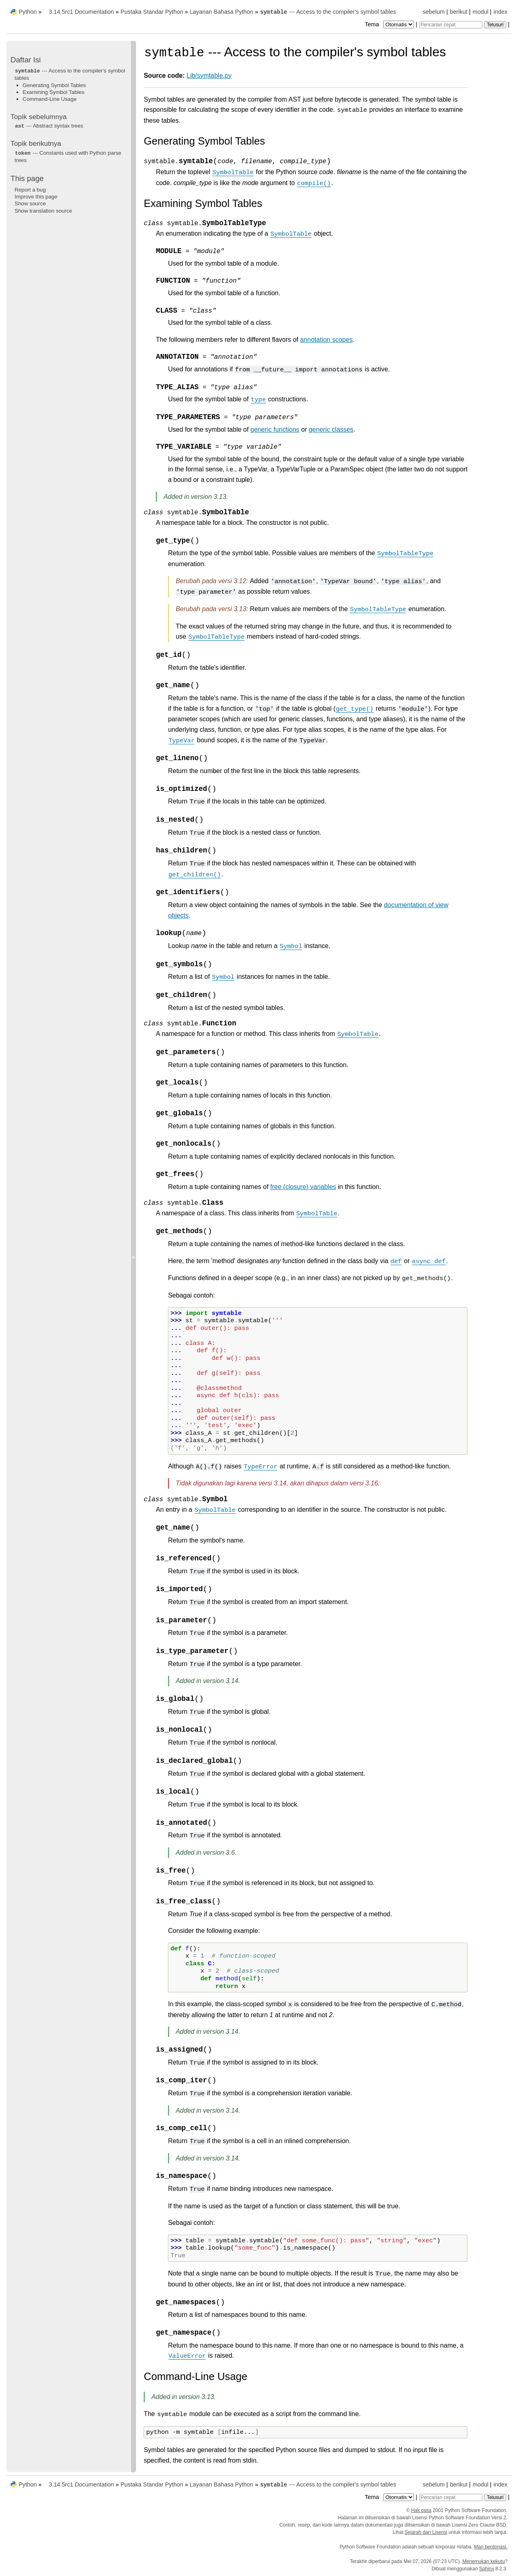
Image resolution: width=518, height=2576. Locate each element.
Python (28, 12)
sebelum (434, 12)
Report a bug (30, 190)
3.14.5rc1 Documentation (81, 12)
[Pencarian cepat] (450, 24)
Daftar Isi (26, 59)
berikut (458, 12)
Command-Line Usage (49, 99)
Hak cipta (421, 2510)
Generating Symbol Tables (54, 85)
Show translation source (43, 211)
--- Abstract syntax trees (49, 126)
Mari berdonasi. (490, 2547)
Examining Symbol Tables (53, 92)
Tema (390, 24)
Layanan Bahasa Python (221, 12)
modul (480, 12)
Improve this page (36, 197)
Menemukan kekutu (484, 2561)
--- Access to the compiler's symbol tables (328, 12)
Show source (30, 203)
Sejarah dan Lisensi (426, 2532)
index (500, 12)
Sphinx (486, 2569)
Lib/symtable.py (209, 75)
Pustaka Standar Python (152, 12)
